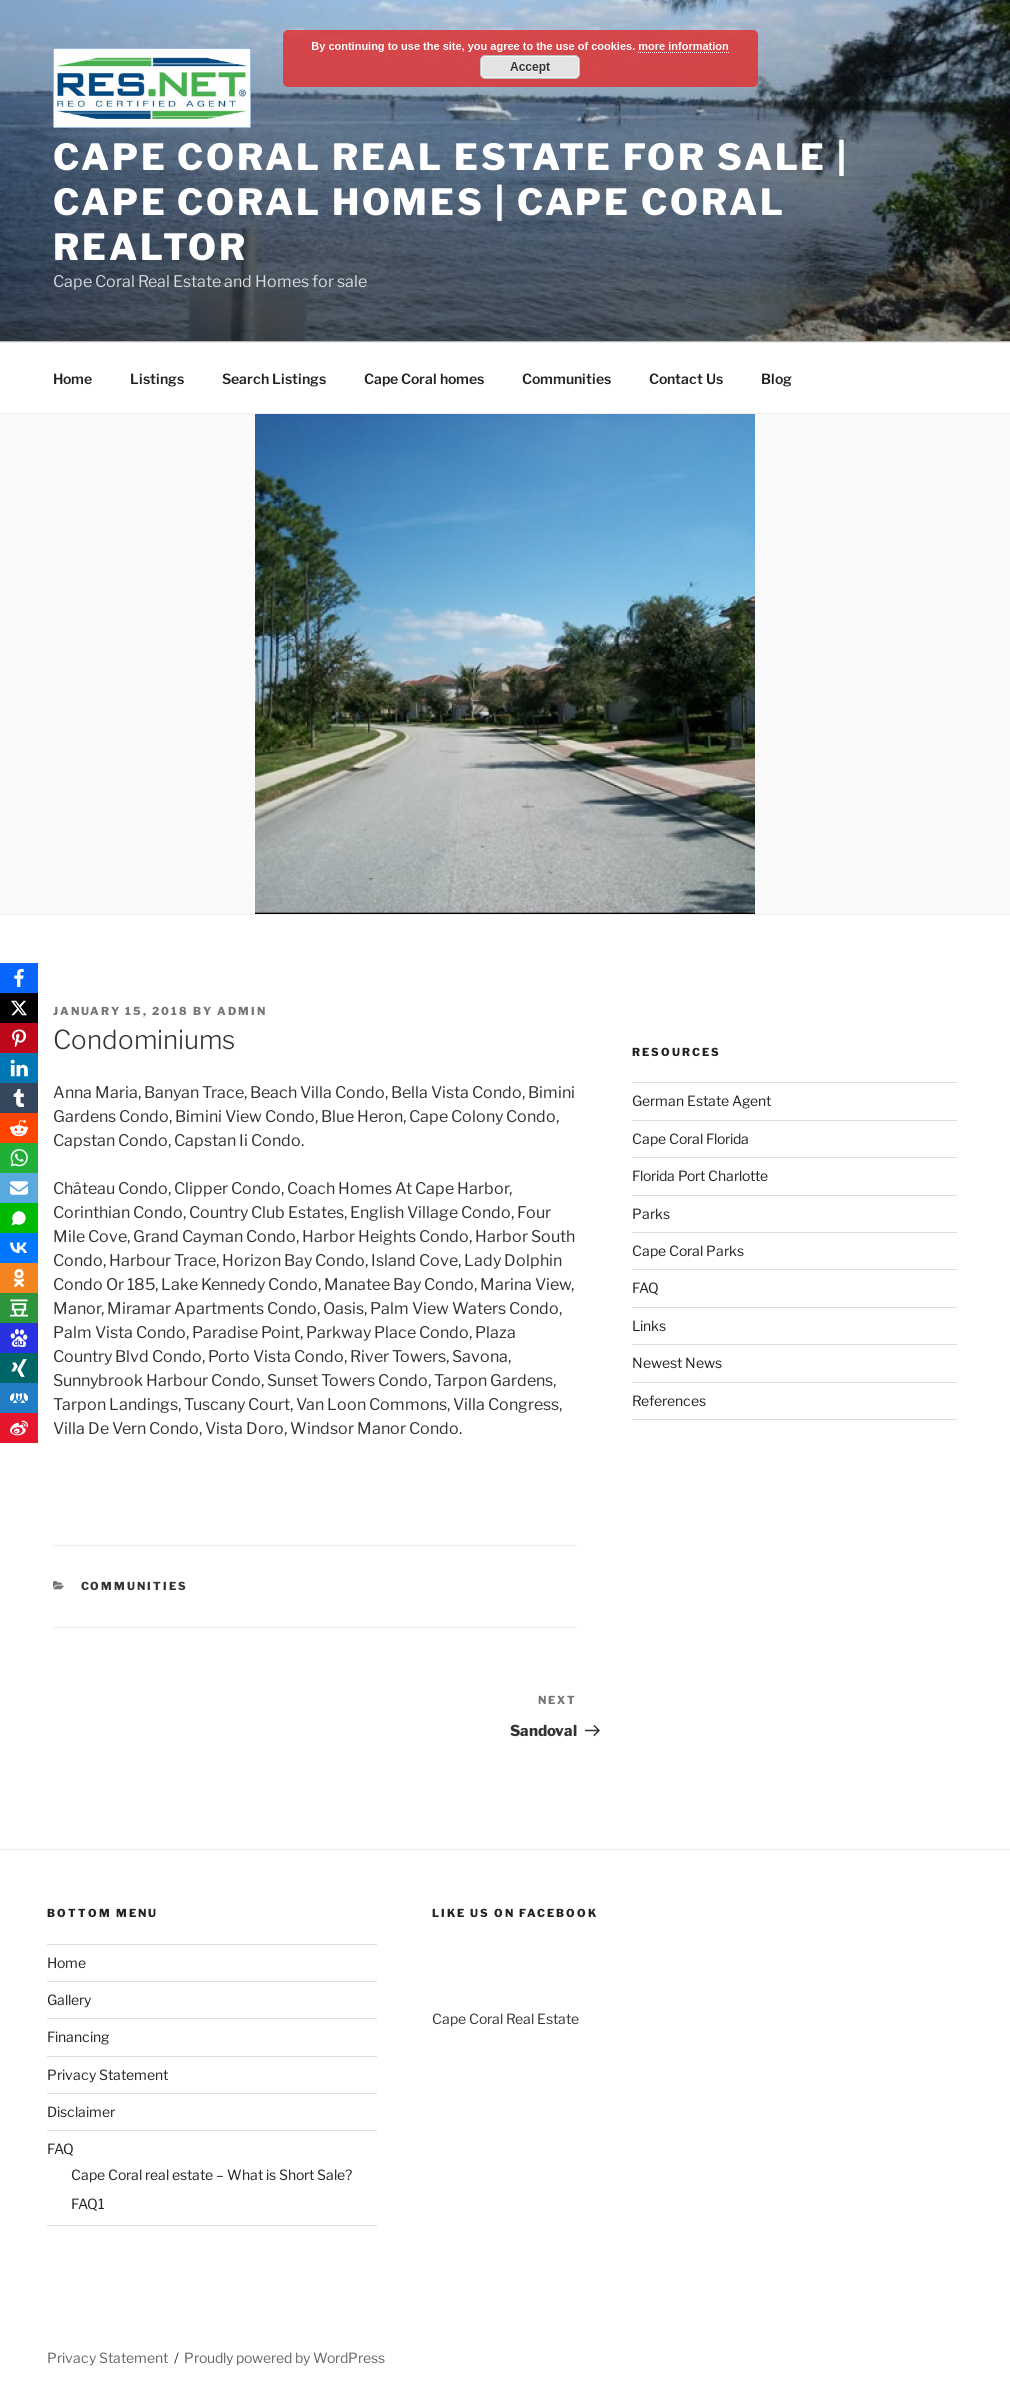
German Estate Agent (701, 1100)
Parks (651, 1213)
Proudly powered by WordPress (284, 2357)
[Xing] (19, 1368)
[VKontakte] (19, 1248)
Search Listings (274, 378)
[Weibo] (19, 1428)
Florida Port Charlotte (700, 1175)
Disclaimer (81, 2111)
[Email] (19, 1188)
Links (649, 1325)
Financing (78, 2036)
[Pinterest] (19, 1038)
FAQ (645, 1287)
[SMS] (19, 1218)
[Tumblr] (19, 1098)
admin (242, 1011)
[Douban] (19, 1308)
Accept (530, 67)
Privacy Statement (107, 2074)
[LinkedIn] (19, 1068)
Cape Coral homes (424, 378)
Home (72, 378)
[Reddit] (19, 1128)
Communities (566, 378)
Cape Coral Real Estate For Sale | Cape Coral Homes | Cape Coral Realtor (451, 202)
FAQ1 (88, 2203)
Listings (157, 378)
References (669, 1400)
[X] (19, 1008)
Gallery (69, 1999)
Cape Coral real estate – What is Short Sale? (211, 2174)
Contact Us (686, 378)
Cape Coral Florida (690, 1138)
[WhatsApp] (19, 1158)
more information (683, 46)
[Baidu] (19, 1338)
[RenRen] (19, 1398)
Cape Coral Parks (688, 1250)
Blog (776, 378)
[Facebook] (19, 978)
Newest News (677, 1362)
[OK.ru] (19, 1278)
